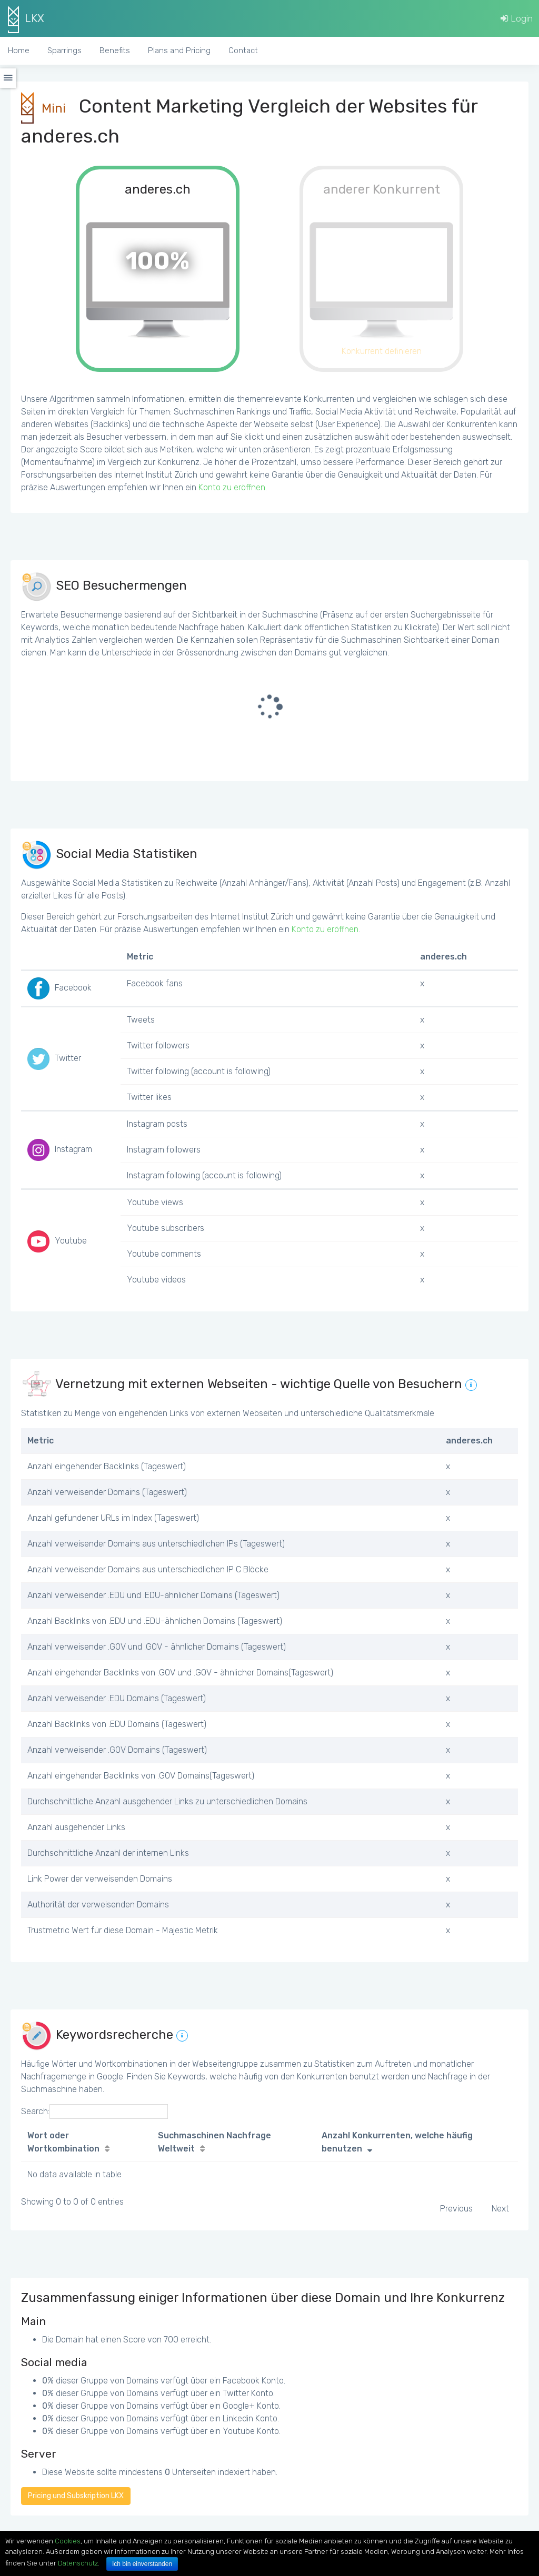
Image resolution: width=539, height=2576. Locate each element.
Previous (456, 2209)
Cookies (68, 2541)
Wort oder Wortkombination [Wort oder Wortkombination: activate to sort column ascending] (63, 2142)
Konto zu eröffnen (231, 487)
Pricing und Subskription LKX (76, 2495)
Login (517, 18)
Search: (94, 2111)
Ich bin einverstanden (142, 2564)
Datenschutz (78, 2563)
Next (500, 2209)
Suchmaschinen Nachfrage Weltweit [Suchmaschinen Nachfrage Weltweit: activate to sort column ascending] (214, 2142)
